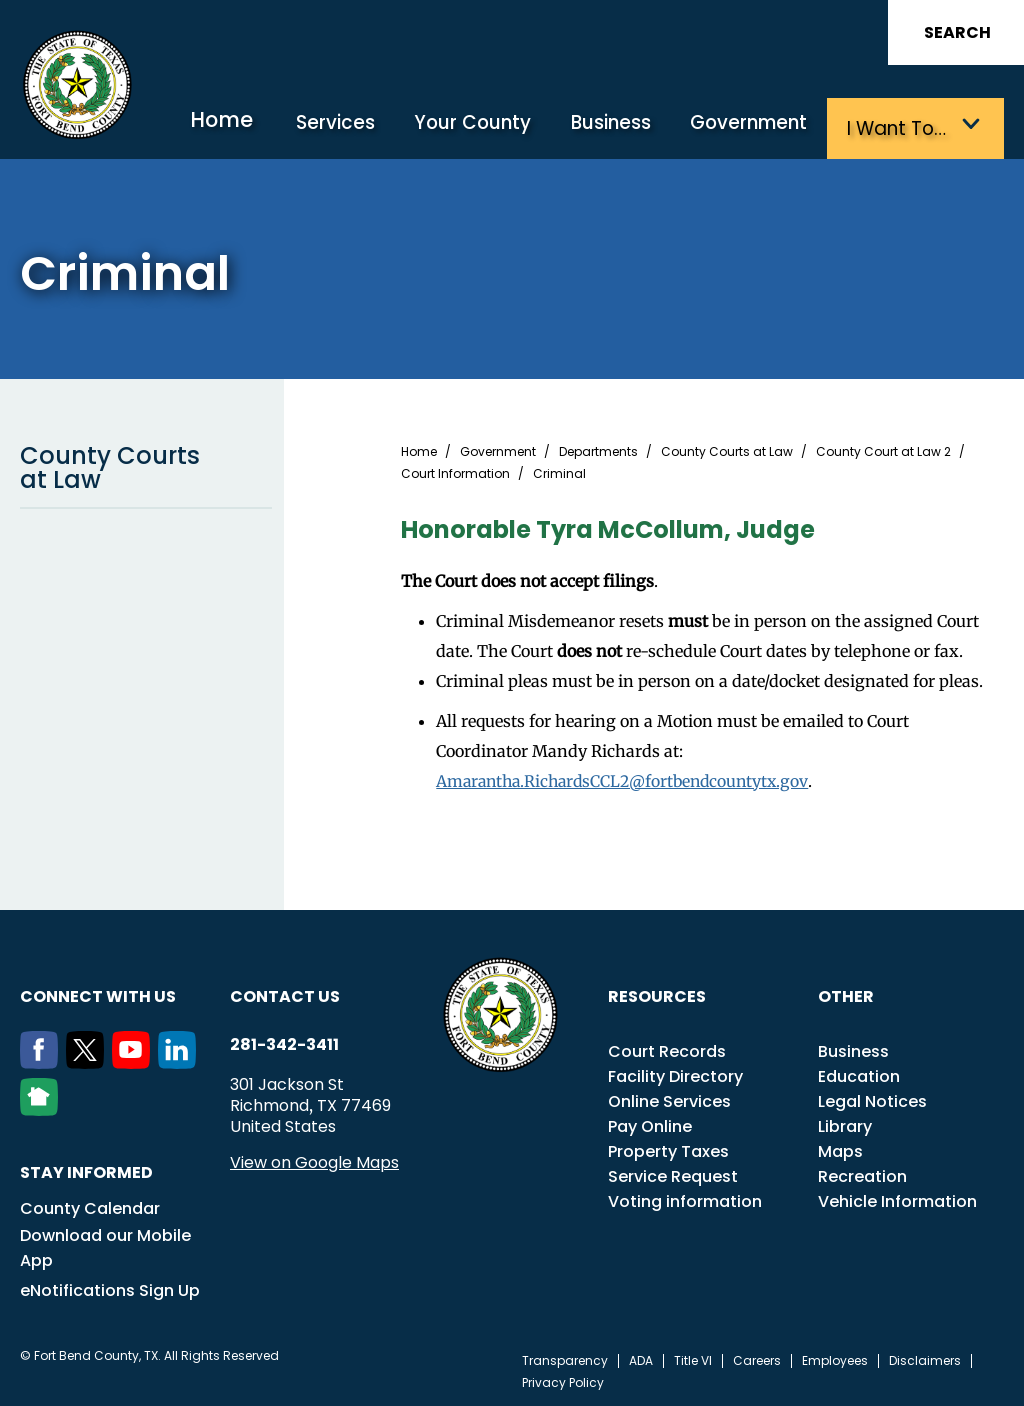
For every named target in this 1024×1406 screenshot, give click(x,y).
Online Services (669, 1098)
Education (859, 1073)
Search (957, 32)
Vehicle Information (897, 1198)
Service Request (673, 1173)
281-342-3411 (284, 1042)
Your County (498, 127)
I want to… (902, 127)
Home (261, 124)
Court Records (667, 1048)
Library (845, 1123)
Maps (840, 1148)
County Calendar (90, 1205)
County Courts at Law (146, 464)
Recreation (862, 1173)
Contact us (285, 993)
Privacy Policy (563, 1380)
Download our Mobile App (105, 1245)
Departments (598, 449)
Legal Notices (872, 1098)
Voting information (685, 1198)
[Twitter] (89, 1060)
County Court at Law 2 (883, 449)
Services (368, 127)
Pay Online (650, 1123)
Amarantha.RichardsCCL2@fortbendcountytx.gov (628, 778)
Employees (835, 1358)
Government (761, 127)
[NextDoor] (43, 1107)
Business (629, 127)
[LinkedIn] (181, 1060)
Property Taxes (668, 1148)
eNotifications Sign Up (110, 1287)
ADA (641, 1358)
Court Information (455, 471)
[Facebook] (43, 1060)
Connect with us (98, 993)
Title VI (693, 1358)
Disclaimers (925, 1358)
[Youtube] (135, 1060)
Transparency (565, 1358)
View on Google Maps (314, 1159)
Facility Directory (675, 1073)
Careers (757, 1358)
